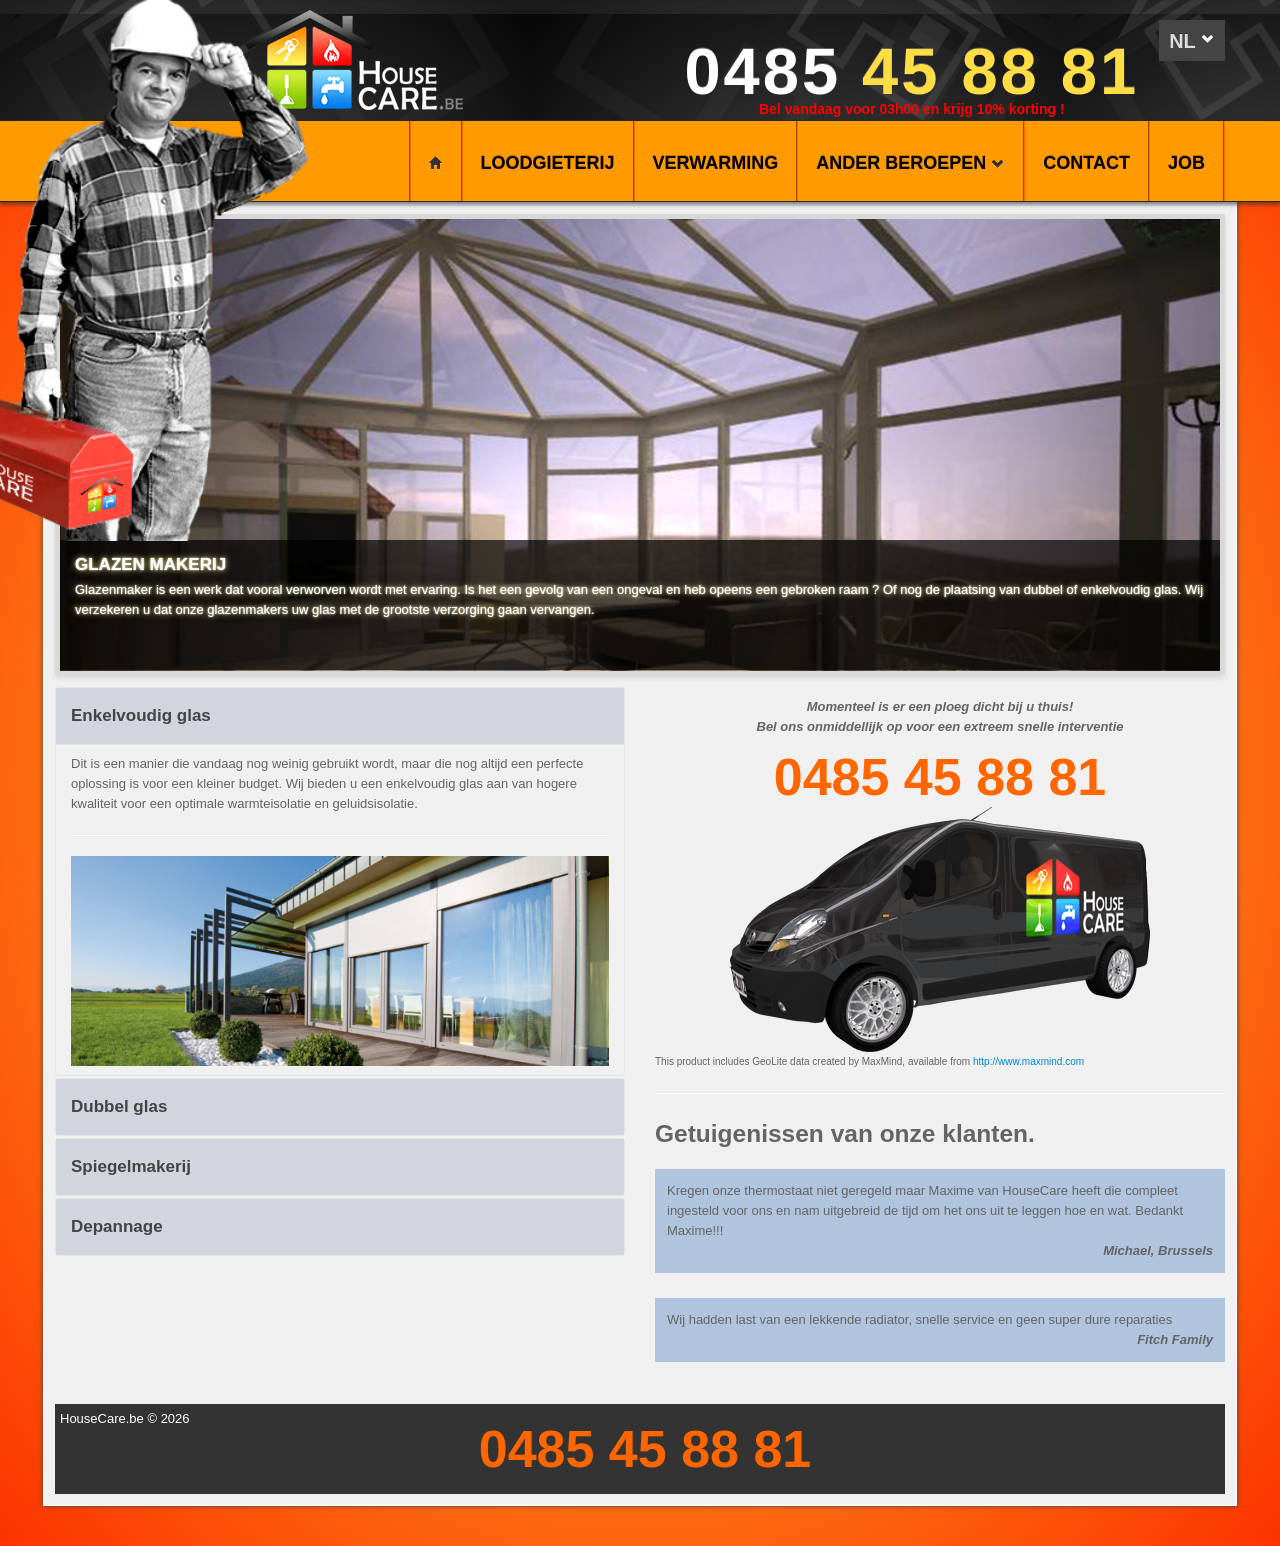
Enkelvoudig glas (141, 715)
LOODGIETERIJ (548, 163)
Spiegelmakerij (131, 1166)
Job (1186, 163)
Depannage (117, 1226)
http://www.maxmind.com (1028, 1061)
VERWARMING (716, 163)
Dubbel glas (119, 1106)
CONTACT (1086, 163)
